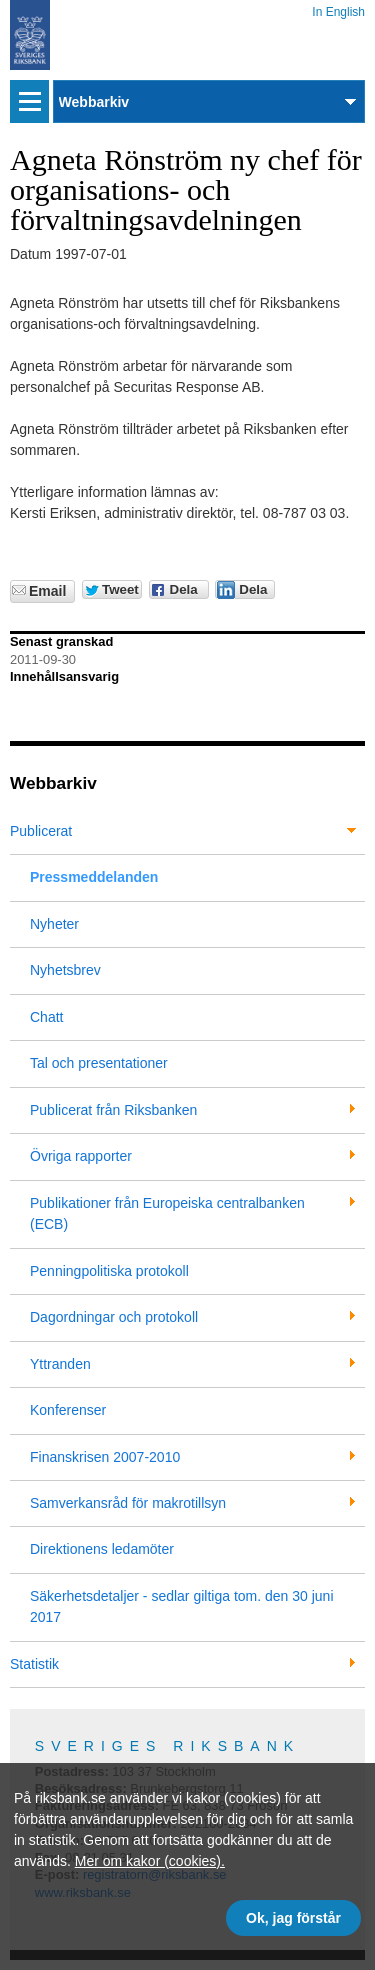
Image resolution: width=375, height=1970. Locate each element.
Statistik (34, 1664)
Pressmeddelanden (94, 877)
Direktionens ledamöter (102, 1549)
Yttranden (60, 1364)
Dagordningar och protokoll (114, 1317)
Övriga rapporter (81, 1156)
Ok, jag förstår (293, 1918)
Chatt (46, 1017)
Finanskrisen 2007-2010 (105, 1457)
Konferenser (68, 1410)
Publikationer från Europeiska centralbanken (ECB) (167, 1213)
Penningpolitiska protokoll (109, 1271)
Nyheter (54, 924)
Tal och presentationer (99, 1063)
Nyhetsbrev (65, 970)
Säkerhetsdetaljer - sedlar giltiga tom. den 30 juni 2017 (182, 1606)
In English (338, 8)
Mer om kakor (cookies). (150, 1861)
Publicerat (41, 831)
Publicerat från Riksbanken (113, 1110)
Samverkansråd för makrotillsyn (128, 1503)
